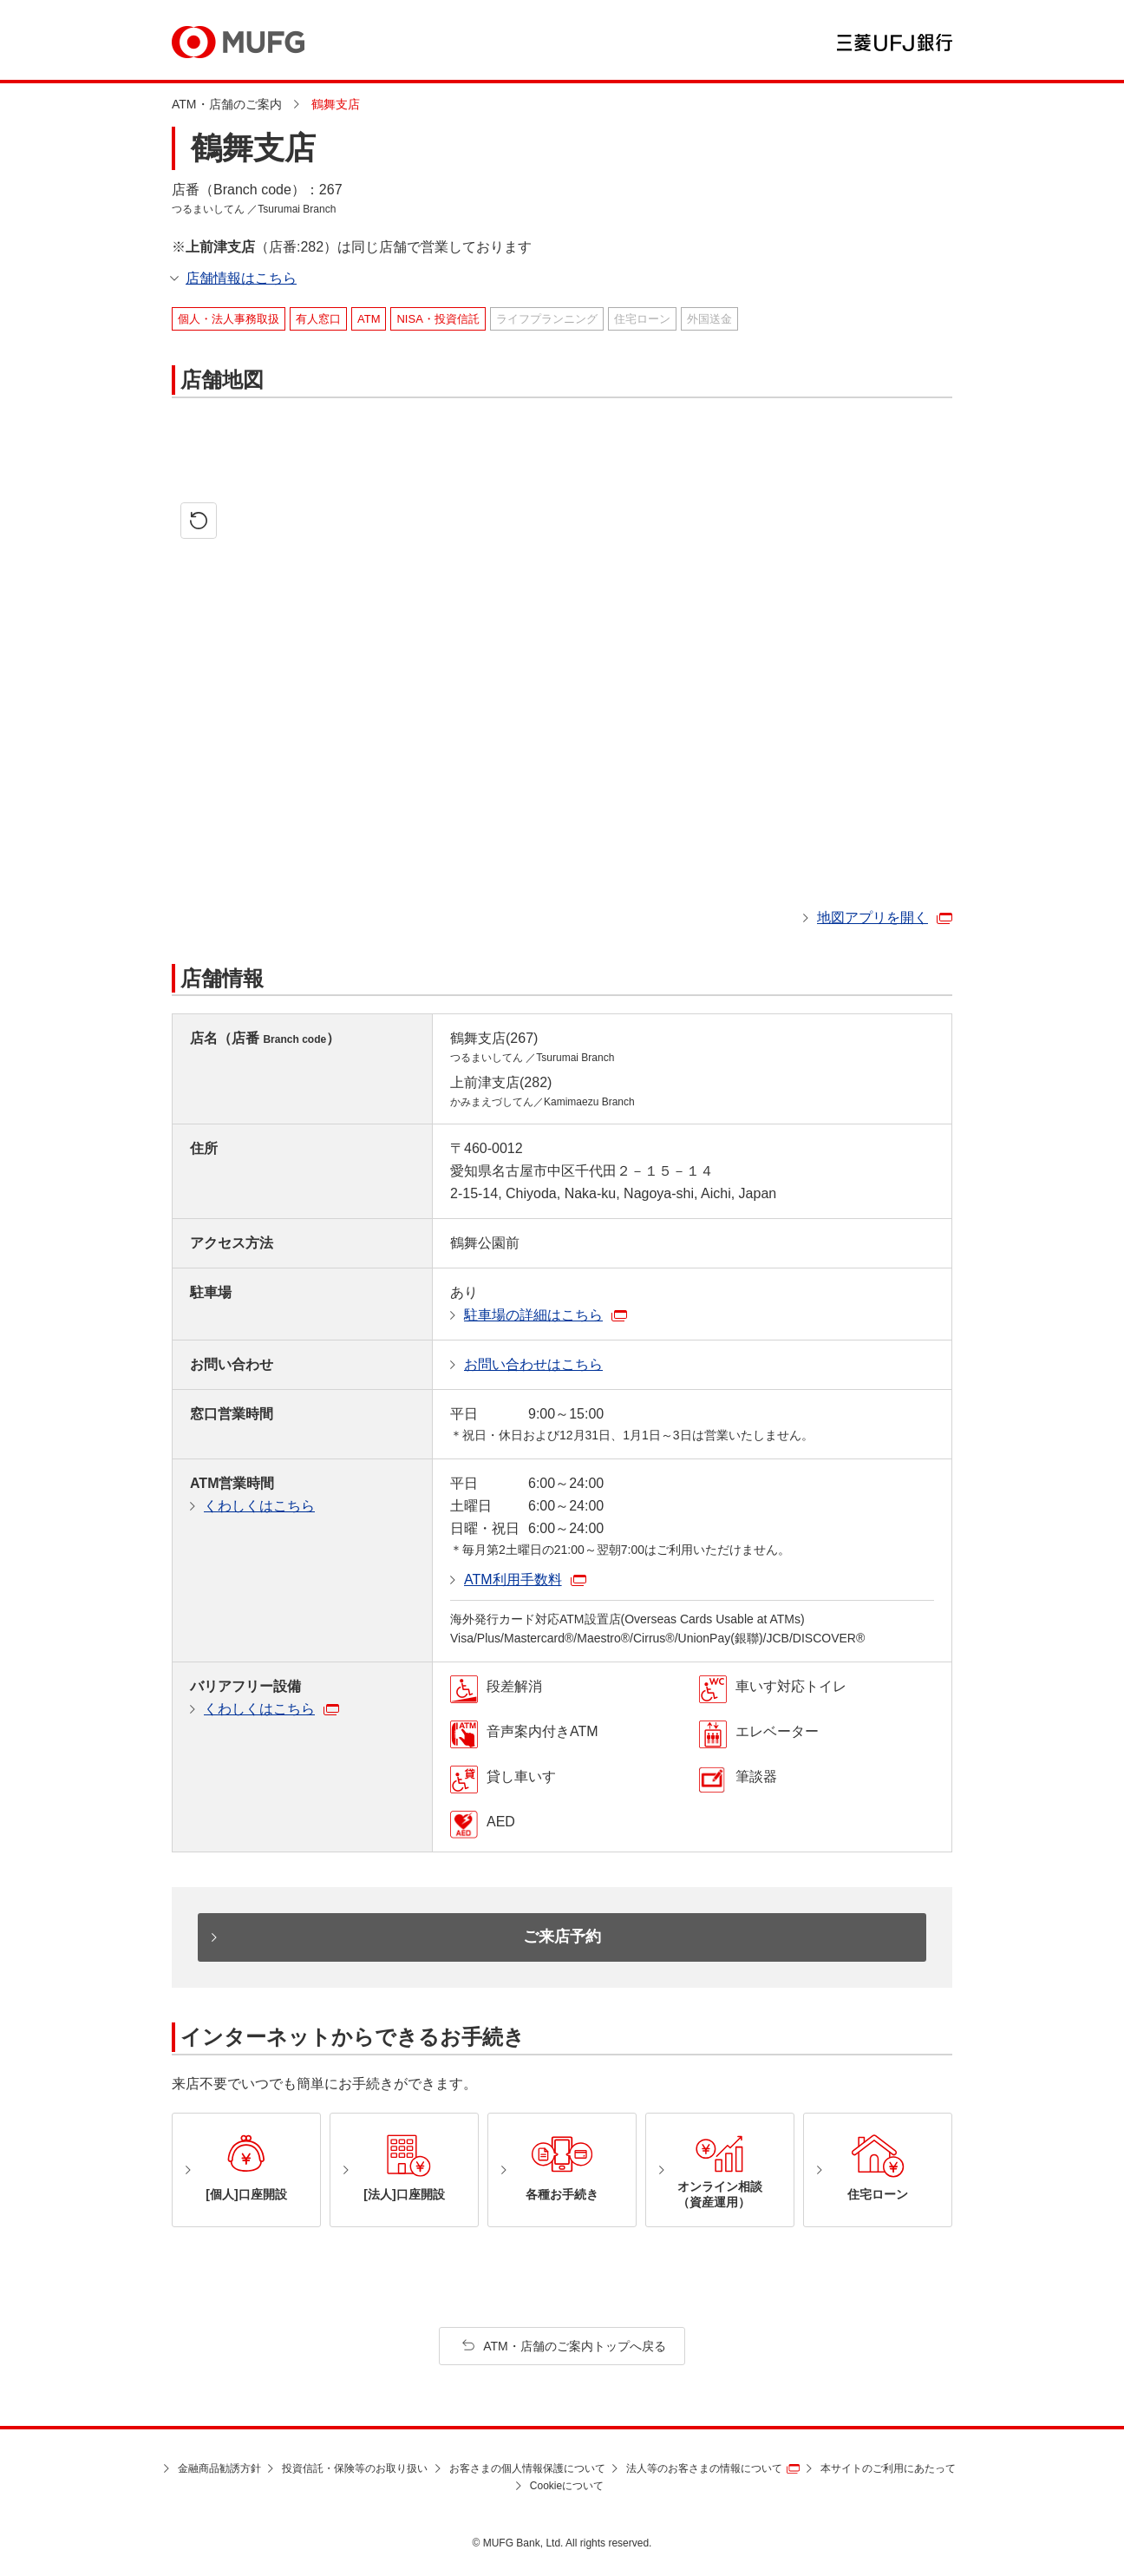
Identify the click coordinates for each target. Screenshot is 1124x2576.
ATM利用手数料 (513, 1579)
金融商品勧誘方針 (219, 2468)
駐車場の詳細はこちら (533, 1315)
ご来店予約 (562, 1936)
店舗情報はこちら (241, 278)
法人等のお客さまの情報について (704, 2468)
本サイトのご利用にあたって (888, 2468)
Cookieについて (567, 2486)
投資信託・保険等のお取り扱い (355, 2468)
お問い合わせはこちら (533, 1364)
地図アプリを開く (872, 917)
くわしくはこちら (259, 1505)
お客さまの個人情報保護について (527, 2468)
